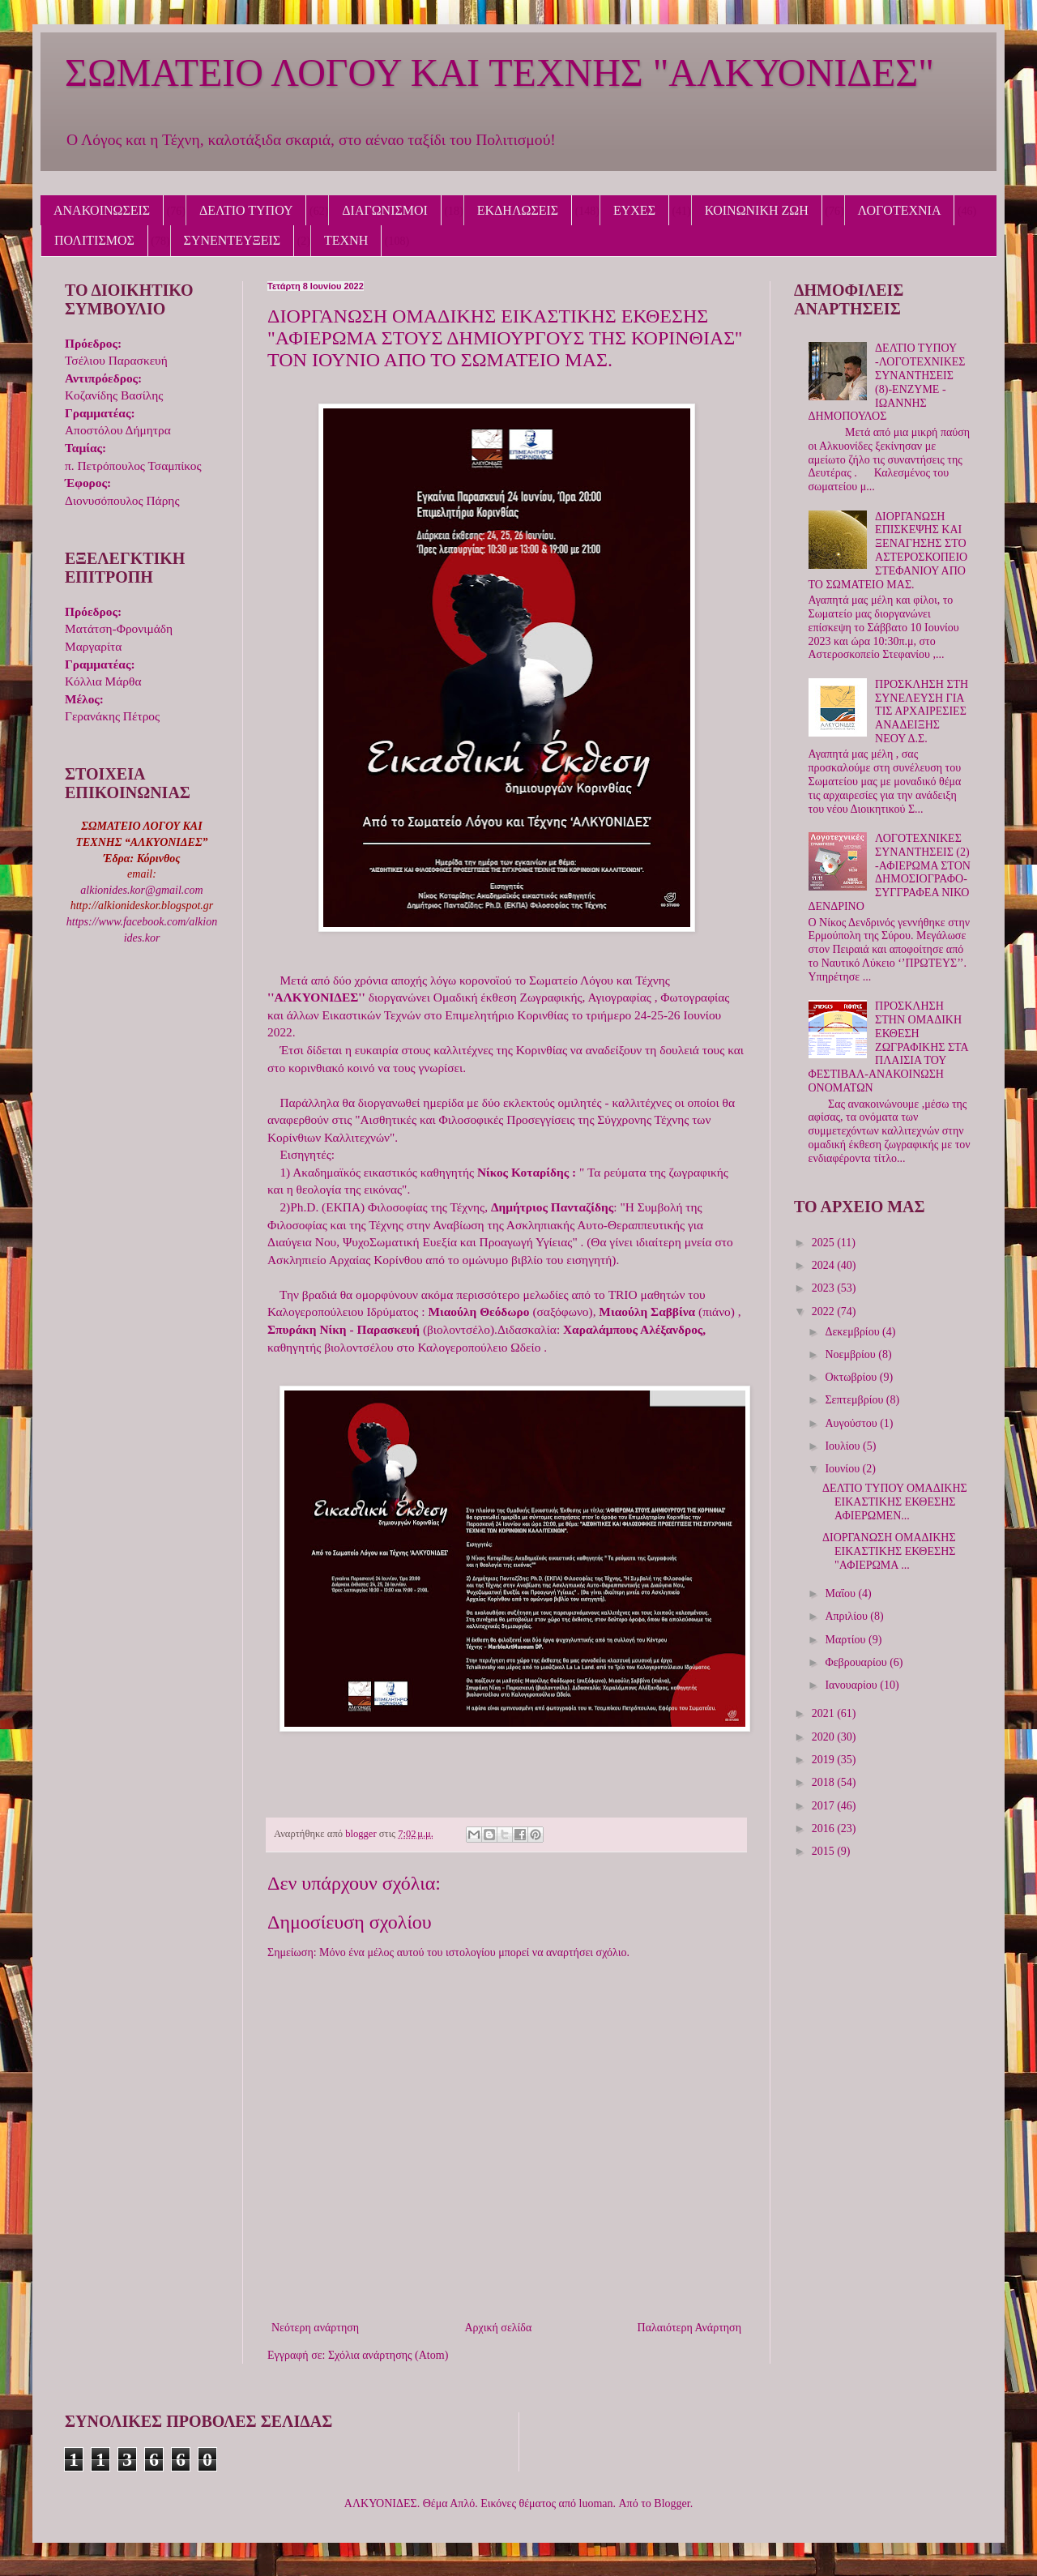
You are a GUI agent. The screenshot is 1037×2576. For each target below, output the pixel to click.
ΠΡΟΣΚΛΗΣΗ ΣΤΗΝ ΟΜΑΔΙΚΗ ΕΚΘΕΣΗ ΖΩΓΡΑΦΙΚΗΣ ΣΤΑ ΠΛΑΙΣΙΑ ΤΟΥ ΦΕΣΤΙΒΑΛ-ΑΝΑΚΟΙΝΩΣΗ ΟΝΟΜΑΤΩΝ (888, 1047)
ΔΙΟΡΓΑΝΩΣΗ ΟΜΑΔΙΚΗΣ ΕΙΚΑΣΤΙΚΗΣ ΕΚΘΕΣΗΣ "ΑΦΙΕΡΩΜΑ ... (889, 1551)
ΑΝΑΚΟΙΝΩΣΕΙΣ (101, 210)
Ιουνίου (843, 1469)
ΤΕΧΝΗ (346, 240)
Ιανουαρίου (852, 1685)
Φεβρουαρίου (857, 1662)
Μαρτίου (846, 1640)
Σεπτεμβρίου (855, 1400)
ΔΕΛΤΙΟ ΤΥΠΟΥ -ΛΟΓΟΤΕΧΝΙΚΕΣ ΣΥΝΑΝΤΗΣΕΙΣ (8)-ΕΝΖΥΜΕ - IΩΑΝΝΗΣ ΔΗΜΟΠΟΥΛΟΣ (887, 382)
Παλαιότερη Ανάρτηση (689, 2328)
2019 (825, 1760)
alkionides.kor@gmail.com (141, 890)
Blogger (671, 2503)
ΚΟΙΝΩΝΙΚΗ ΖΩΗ (757, 210)
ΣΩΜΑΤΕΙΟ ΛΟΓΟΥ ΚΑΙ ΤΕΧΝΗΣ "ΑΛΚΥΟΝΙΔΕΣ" (499, 72)
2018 (825, 1782)
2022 (825, 1311)
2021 (825, 1713)
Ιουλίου (844, 1446)
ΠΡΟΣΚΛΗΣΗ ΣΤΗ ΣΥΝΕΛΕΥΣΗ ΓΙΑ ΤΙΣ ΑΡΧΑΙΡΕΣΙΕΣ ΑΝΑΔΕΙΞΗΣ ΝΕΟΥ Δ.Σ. (921, 711)
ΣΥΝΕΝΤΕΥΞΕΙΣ (232, 240)
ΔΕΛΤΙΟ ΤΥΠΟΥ (245, 210)
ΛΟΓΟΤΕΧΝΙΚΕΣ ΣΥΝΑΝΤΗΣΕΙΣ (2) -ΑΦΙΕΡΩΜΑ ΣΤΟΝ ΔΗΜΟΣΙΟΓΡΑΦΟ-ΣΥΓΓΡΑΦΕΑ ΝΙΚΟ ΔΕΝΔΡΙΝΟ (890, 872)
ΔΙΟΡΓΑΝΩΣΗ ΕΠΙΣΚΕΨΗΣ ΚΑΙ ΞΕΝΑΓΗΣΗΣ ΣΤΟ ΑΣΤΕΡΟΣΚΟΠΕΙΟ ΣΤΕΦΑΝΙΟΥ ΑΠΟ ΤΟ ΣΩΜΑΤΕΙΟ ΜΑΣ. (888, 551)
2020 (825, 1737)
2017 (825, 1806)
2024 (825, 1265)
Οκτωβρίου (852, 1377)
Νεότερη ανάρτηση (315, 2328)
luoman (596, 2503)
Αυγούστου (852, 1423)
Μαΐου (841, 1593)
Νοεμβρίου (851, 1354)
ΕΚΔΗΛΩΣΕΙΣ (517, 210)
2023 (825, 1288)
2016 (825, 1828)
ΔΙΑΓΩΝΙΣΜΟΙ (385, 210)
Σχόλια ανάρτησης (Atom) (388, 2355)
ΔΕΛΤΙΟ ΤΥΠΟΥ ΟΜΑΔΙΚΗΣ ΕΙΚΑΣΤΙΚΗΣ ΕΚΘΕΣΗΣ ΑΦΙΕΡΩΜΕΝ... (894, 1502)
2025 (825, 1243)
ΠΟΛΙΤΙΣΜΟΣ (94, 240)
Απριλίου (847, 1616)
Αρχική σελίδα (497, 2328)
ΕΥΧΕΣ (634, 210)
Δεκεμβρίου (853, 1332)
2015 (825, 1851)
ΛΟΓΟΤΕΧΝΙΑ (899, 210)
